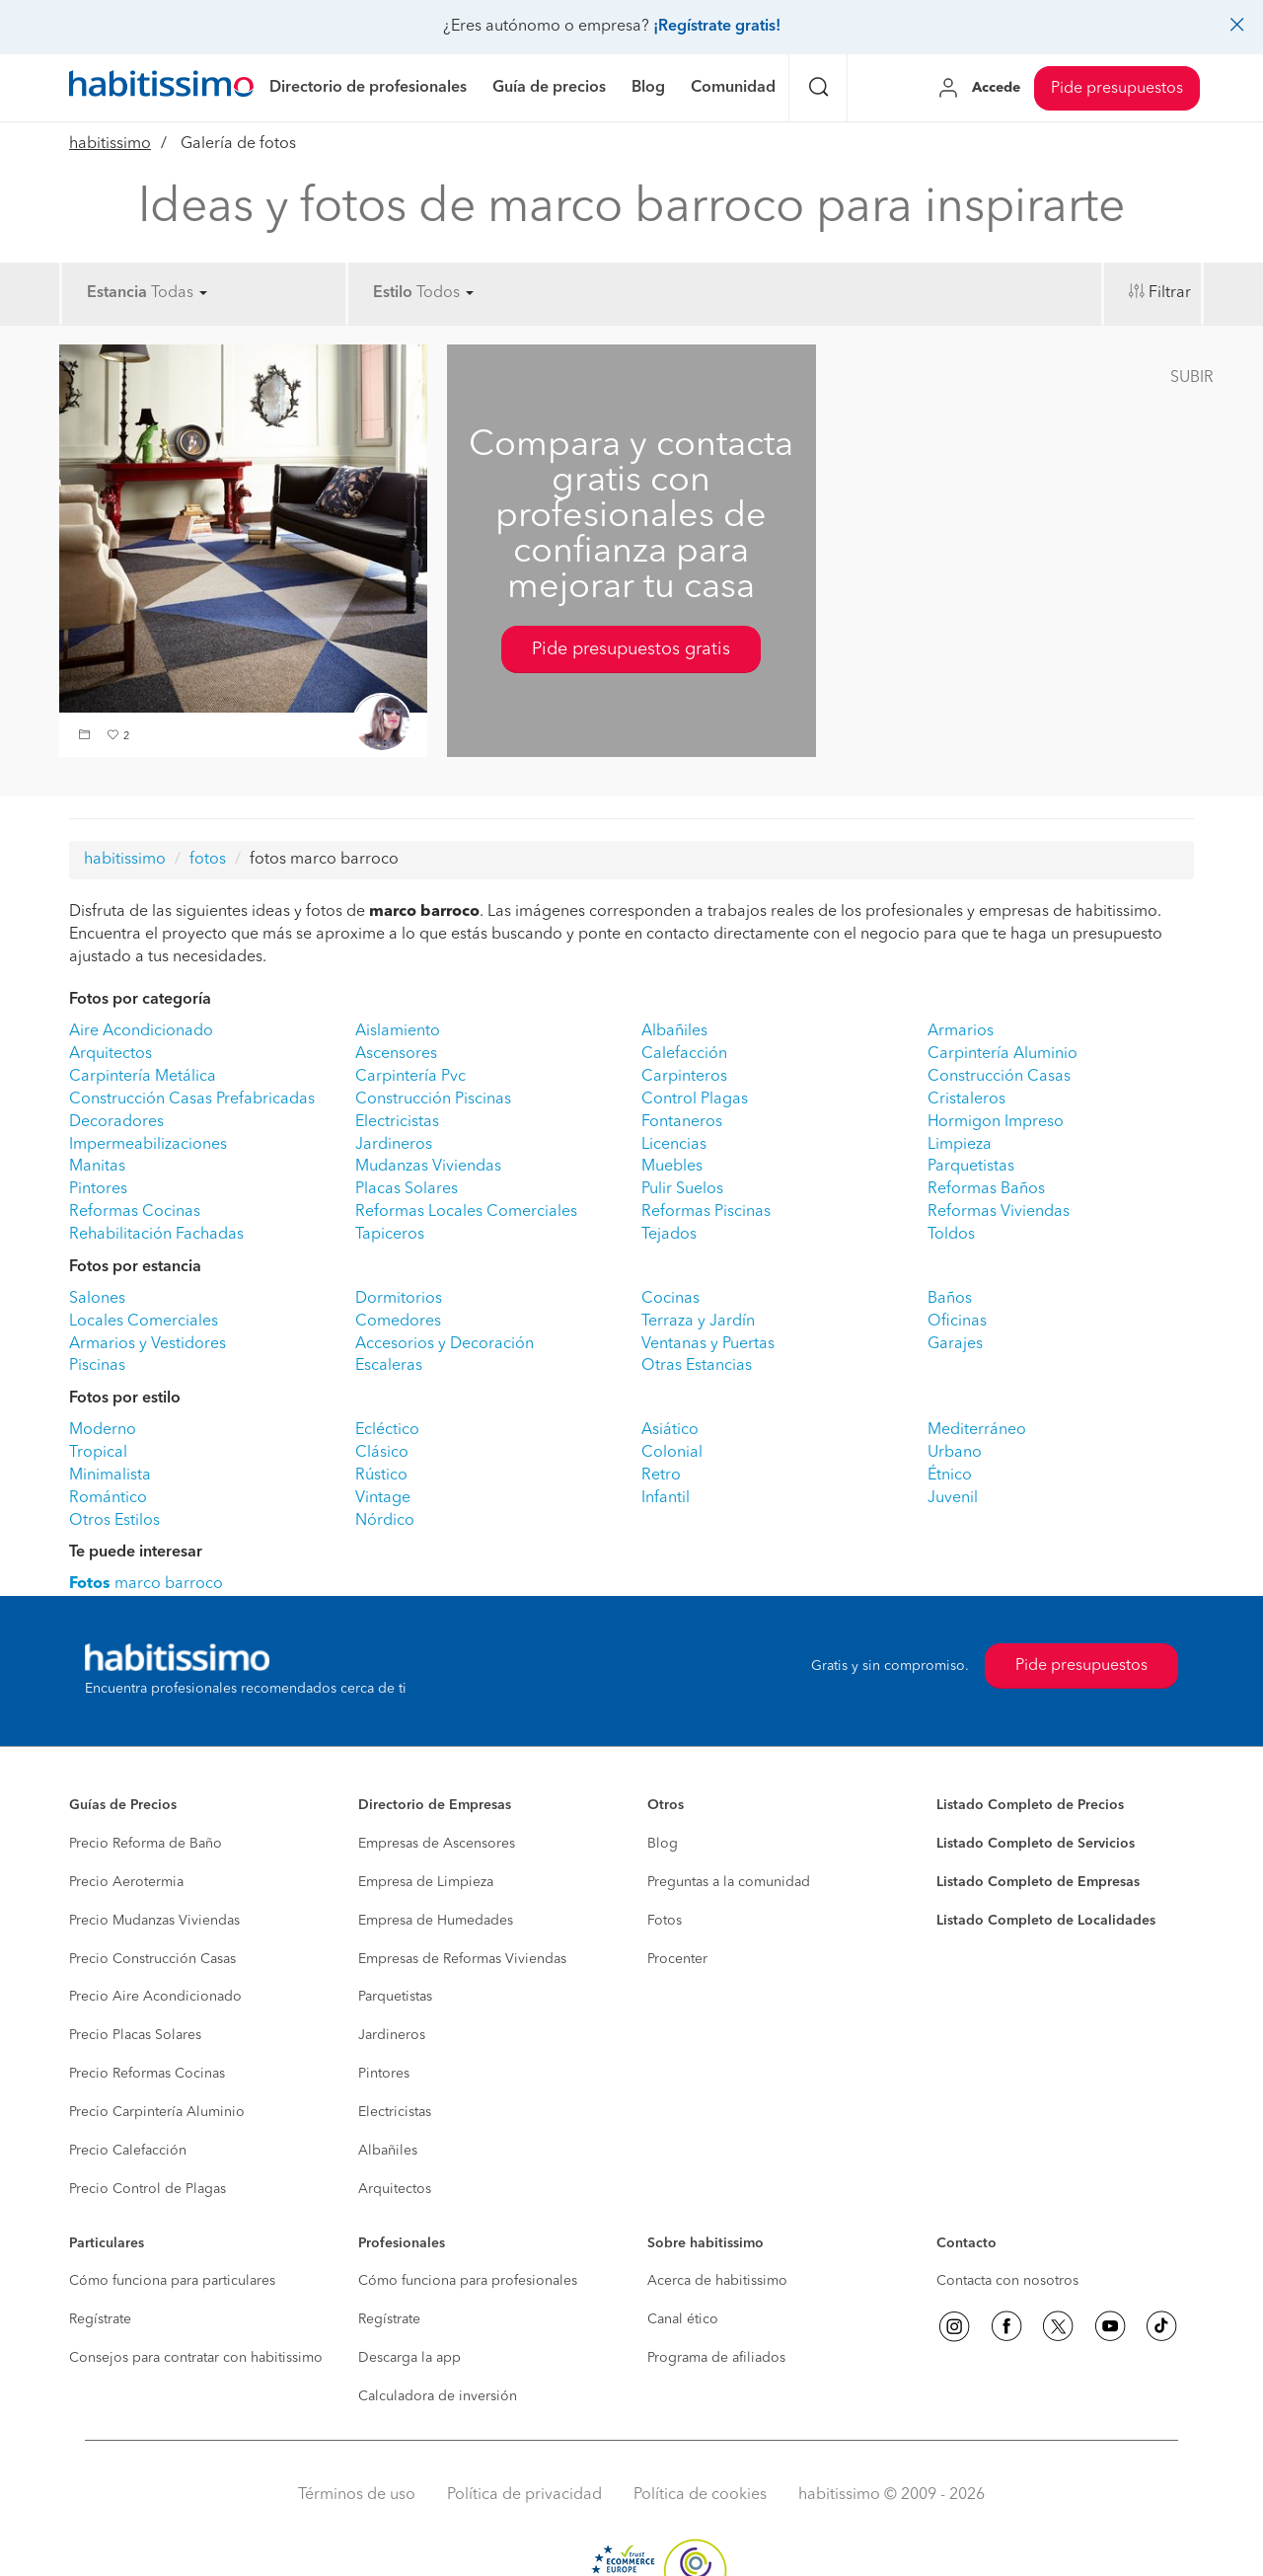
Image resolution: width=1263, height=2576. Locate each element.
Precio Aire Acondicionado (155, 1997)
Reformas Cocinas (134, 1212)
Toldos (951, 1235)
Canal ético (682, 2319)
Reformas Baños (986, 1189)
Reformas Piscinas (706, 1212)
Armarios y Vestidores (147, 1344)
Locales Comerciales (143, 1321)
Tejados (669, 1235)
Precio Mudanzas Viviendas (154, 1921)
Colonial (672, 1453)
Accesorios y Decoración (444, 1344)
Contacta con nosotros (1007, 2281)
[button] (87, 736)
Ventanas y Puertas (708, 1344)
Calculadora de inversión (437, 2396)
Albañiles (674, 1031)
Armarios (961, 1031)
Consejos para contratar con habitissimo (196, 2358)
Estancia (117, 293)
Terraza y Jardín (698, 1321)
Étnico (950, 1475)
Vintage (382, 1498)
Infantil (665, 1498)
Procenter (677, 1959)
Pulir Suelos (682, 1189)
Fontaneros (681, 1122)
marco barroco (146, 1584)
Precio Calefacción (127, 2151)
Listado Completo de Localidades (1045, 1921)
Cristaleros (966, 1099)
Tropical (98, 1453)
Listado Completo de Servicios (1035, 1844)
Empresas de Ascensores (436, 1844)
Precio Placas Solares (135, 2035)
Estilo (392, 293)
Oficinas (957, 1321)
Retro (661, 1475)
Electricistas (397, 1122)
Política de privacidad (524, 2495)
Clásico (382, 1453)
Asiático (670, 1430)
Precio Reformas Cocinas (147, 2074)
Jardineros (393, 1145)
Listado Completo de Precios (1030, 1805)
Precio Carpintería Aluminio (157, 2112)
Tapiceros (389, 1235)
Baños (950, 1299)
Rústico (381, 1475)
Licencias (673, 1145)
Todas (179, 293)
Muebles (672, 1166)
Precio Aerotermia (126, 1882)
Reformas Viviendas (999, 1212)
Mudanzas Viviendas (428, 1166)
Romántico (108, 1498)
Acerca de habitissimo (717, 2281)
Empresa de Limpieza (425, 1882)
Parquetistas (971, 1166)
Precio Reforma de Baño (145, 1844)
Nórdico (384, 1521)
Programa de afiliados (716, 2358)
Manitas (97, 1166)
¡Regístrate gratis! (716, 27)
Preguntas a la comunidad (728, 1882)
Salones (97, 1299)
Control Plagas (694, 1099)
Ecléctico (387, 1430)
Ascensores (396, 1054)
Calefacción (684, 1054)
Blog (662, 1844)
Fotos (664, 1921)
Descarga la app (409, 2358)
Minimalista (110, 1475)
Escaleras (388, 1366)
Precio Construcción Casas (152, 1959)
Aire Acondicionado (141, 1031)
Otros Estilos (114, 1521)
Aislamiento (397, 1031)
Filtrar (1170, 293)
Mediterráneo (977, 1430)
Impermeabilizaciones (148, 1145)
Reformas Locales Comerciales (466, 1212)
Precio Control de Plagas (147, 2189)
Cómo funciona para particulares (172, 2281)
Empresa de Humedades (435, 1921)
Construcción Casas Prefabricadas (192, 1099)
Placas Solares (406, 1189)
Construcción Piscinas (433, 1099)
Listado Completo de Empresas (1038, 1882)
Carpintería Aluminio (1002, 1054)
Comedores (398, 1321)
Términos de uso (356, 2495)
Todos (445, 293)
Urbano (955, 1453)
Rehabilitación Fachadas (156, 1235)
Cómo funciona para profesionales (467, 2281)
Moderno (102, 1430)
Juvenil (953, 1498)
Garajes (955, 1344)
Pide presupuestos (1117, 89)
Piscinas (97, 1366)
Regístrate (100, 2319)
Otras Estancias (696, 1366)
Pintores (98, 1189)
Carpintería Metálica (142, 1077)
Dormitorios (398, 1299)
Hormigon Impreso (996, 1122)
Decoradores (116, 1122)
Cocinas (670, 1299)
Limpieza (960, 1145)
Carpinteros (684, 1077)
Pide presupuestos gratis (631, 649)
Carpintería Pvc (410, 1077)
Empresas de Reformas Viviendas (462, 1959)
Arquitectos (110, 1054)
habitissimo (110, 144)
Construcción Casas (999, 1077)
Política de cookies (700, 2495)
